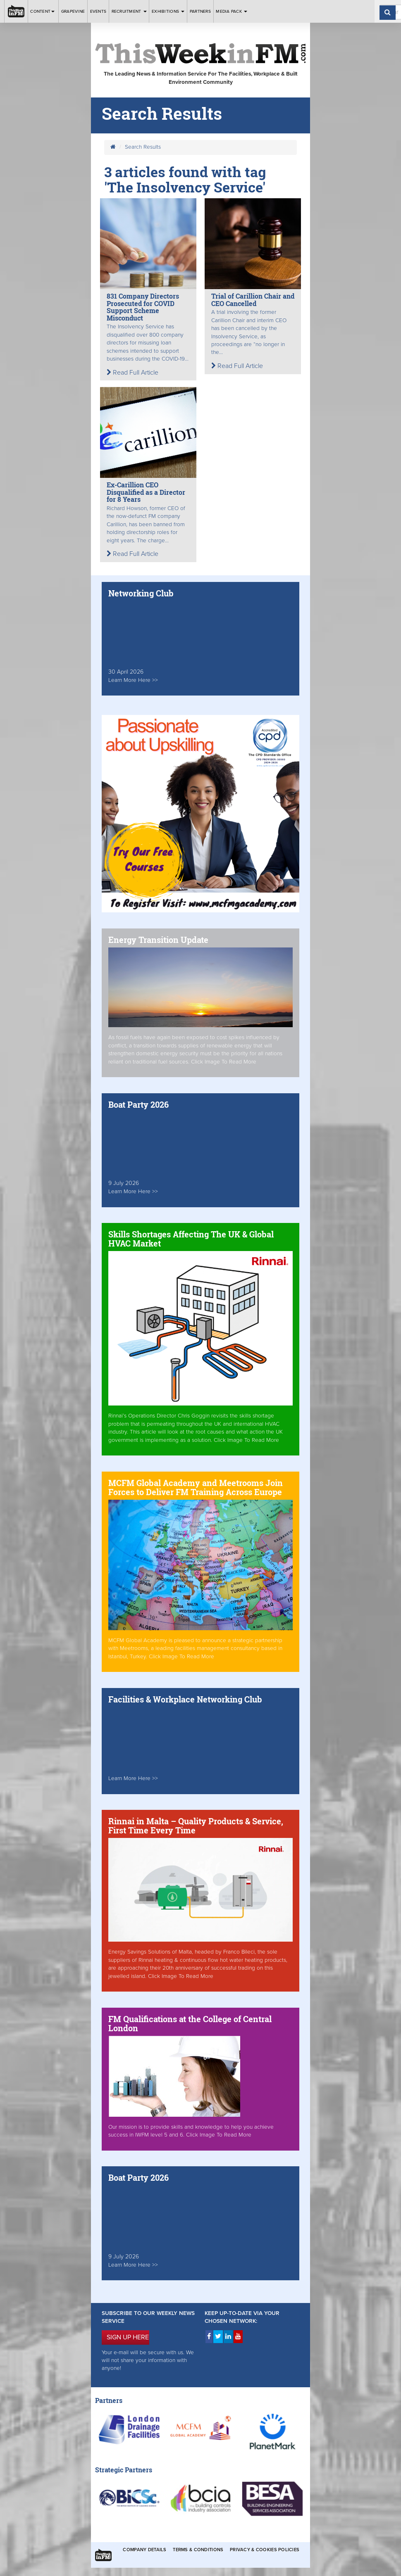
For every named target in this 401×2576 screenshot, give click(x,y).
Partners (200, 11)
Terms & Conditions (198, 2549)
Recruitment (129, 11)
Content (43, 11)
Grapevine (73, 11)
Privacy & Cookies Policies (264, 2549)
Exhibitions (168, 11)
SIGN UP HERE (128, 2337)
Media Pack (231, 11)
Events (98, 11)
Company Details (144, 2549)
